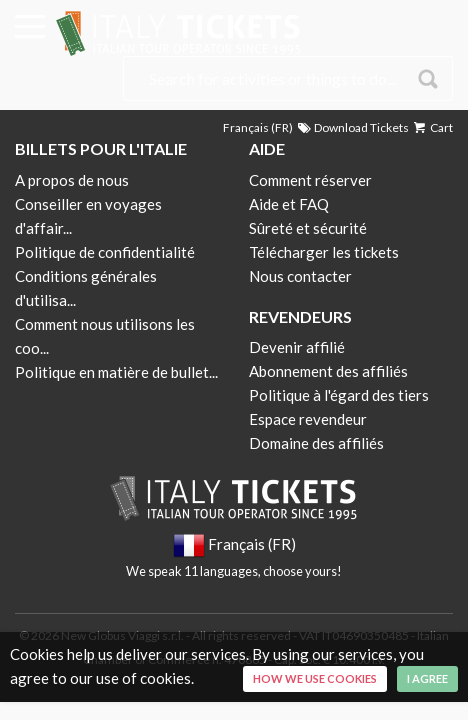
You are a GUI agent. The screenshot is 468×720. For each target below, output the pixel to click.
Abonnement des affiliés (328, 371)
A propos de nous (72, 180)
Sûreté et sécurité (308, 228)
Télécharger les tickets (324, 252)
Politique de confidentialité (105, 252)
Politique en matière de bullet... (116, 372)
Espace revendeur (308, 419)
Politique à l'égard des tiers (339, 395)
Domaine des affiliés (316, 443)
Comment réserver (310, 180)
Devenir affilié (297, 347)
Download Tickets (352, 127)
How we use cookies (315, 678)
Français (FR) (258, 127)
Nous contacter (300, 276)
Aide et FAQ (289, 204)
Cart (432, 127)
